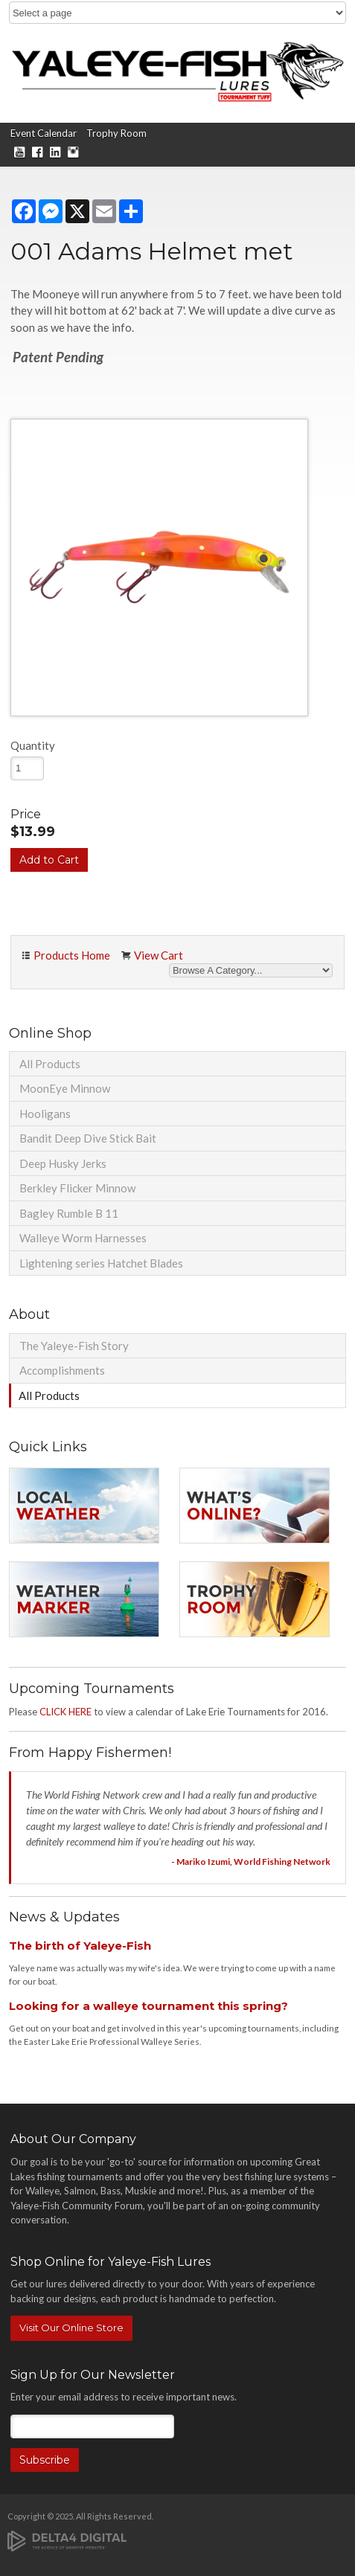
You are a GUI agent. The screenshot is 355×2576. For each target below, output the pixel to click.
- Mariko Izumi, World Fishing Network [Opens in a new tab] (250, 1861)
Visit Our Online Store (71, 2328)
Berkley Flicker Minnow (77, 1188)
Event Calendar (43, 133)
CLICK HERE (65, 1712)
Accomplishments (62, 1370)
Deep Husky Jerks (62, 1163)
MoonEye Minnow (64, 1088)
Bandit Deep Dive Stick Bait (87, 1138)
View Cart (158, 955)
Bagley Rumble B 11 (68, 1213)
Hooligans (45, 1113)
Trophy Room (116, 133)
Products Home (71, 955)
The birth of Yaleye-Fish (80, 1946)
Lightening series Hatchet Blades (101, 1263)
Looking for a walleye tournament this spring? (148, 2006)
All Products (49, 1063)
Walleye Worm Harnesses (83, 1237)
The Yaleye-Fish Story (74, 1345)
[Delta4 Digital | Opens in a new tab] (67, 2540)
